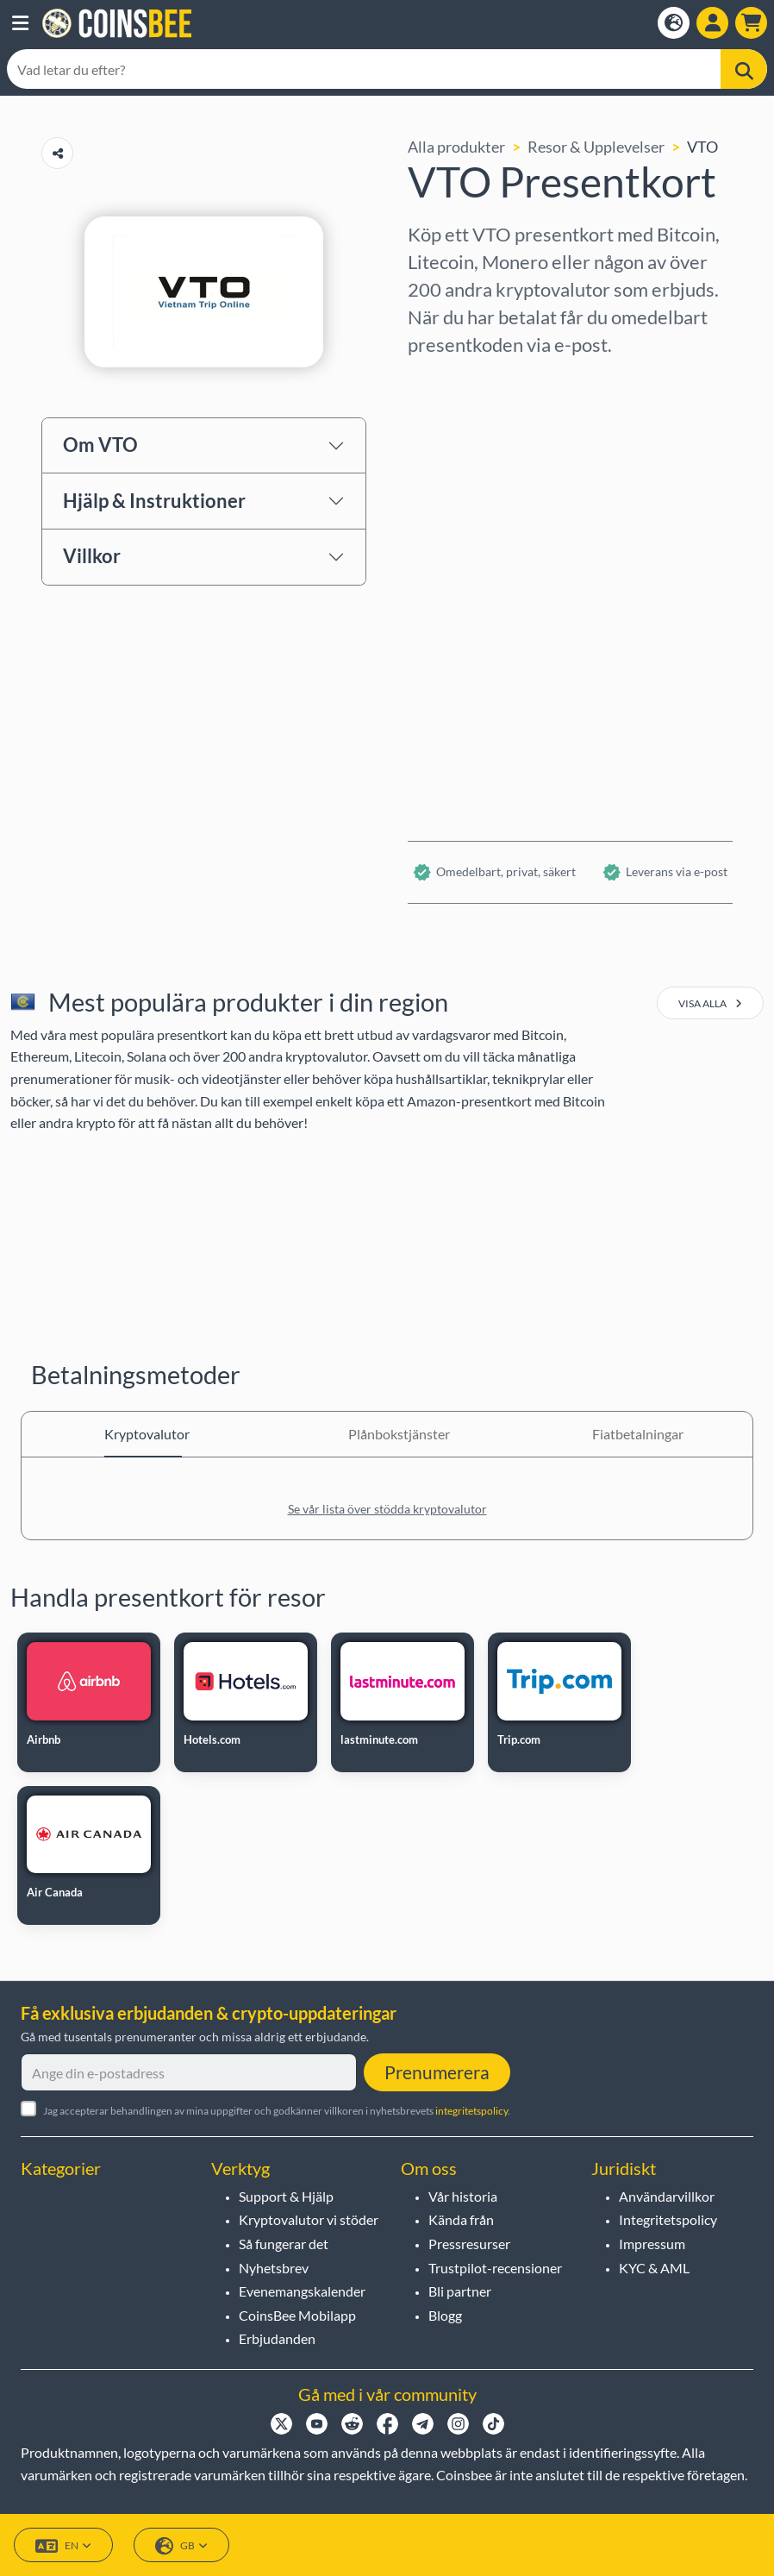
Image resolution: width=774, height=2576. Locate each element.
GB (181, 2546)
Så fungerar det (283, 2243)
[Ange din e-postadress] (189, 2072)
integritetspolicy (471, 2110)
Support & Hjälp (286, 2196)
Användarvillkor (667, 2196)
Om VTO (100, 444)
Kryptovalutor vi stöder (308, 2219)
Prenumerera (437, 2072)
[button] (20, 23)
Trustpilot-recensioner (495, 2267)
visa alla (710, 1003)
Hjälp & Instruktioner (154, 500)
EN (63, 2546)
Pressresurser (469, 2243)
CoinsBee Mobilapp (297, 2315)
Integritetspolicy (668, 2219)
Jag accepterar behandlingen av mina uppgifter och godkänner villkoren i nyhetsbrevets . (276, 2110)
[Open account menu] (712, 23)
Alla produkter (456, 146)
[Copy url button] (57, 153)
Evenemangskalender (302, 2291)
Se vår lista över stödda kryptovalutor (387, 1508)
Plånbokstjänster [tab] (387, 1434)
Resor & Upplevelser (596, 146)
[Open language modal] (674, 23)
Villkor (92, 555)
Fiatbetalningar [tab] (631, 1434)
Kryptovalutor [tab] (143, 1434)
